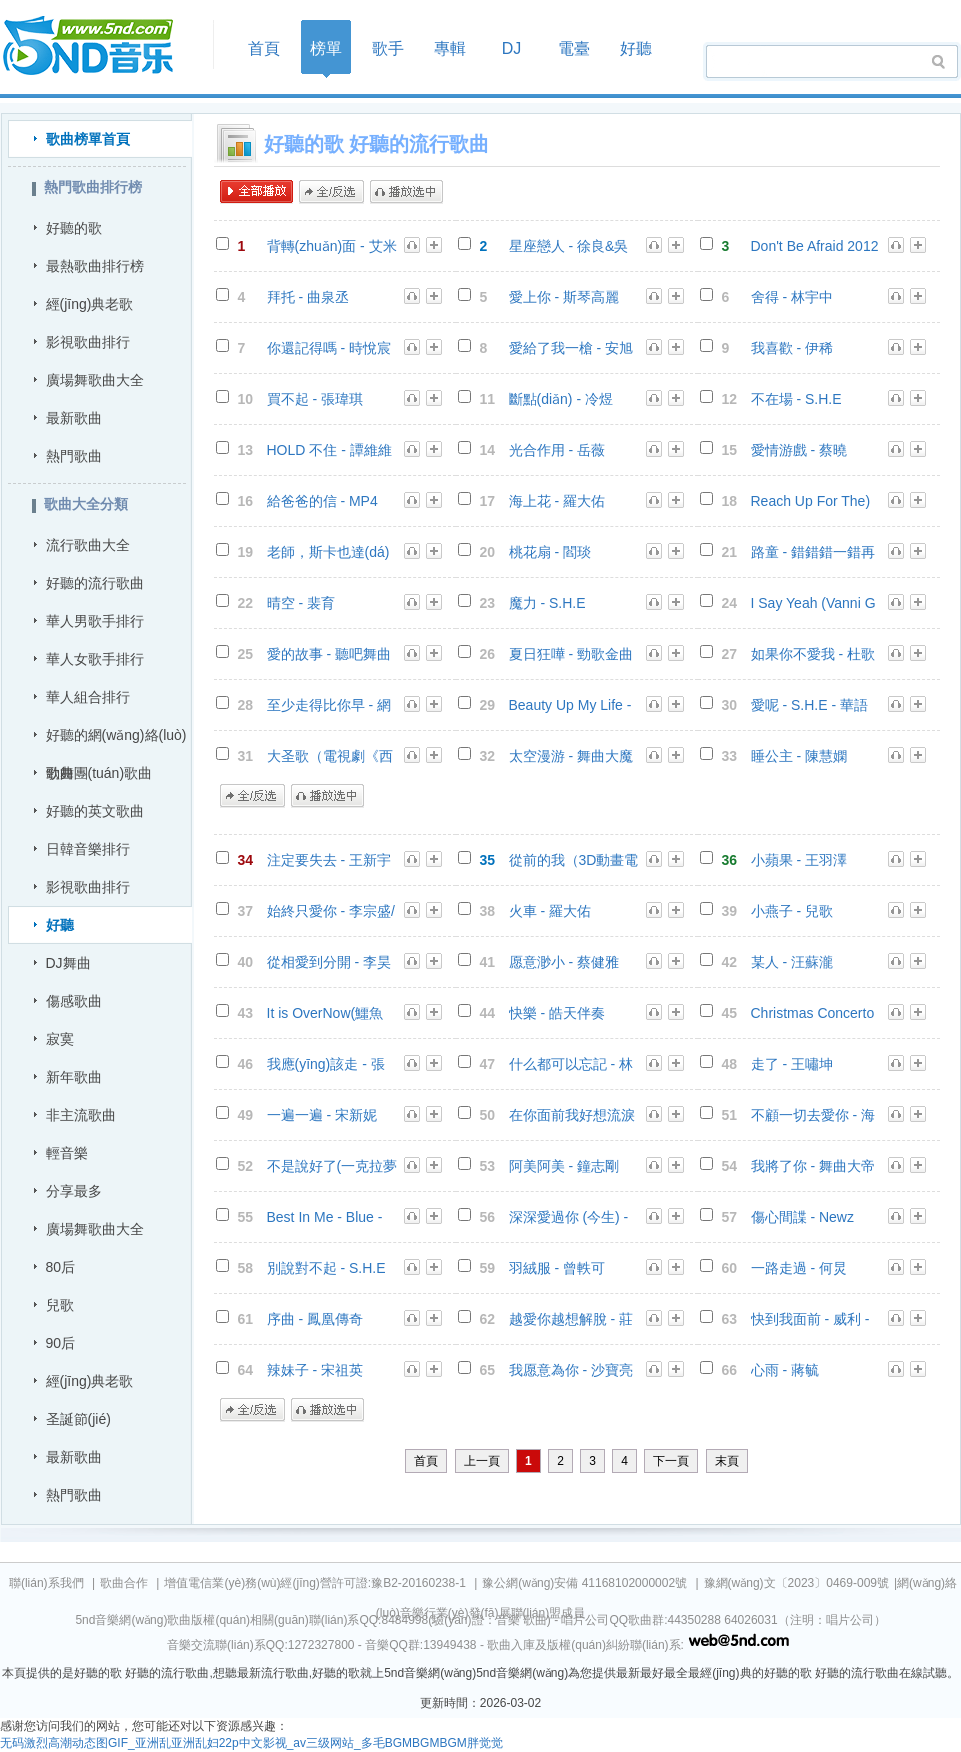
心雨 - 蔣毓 (785, 1370)
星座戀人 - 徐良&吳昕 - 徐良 (569, 246)
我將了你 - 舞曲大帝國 (813, 1166)
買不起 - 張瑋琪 (315, 399)
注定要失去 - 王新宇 (329, 860)
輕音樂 (67, 1153)
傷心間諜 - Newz (802, 1217)
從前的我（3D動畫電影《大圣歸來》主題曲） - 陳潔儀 (574, 860)
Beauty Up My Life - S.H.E (570, 705)
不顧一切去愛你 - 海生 (813, 1115)
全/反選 (331, 192)
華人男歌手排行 (95, 621)
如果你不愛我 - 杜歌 (813, 654)
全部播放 (256, 192)
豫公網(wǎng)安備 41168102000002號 (584, 1583)
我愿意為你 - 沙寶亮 (571, 1370)
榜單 (326, 48)
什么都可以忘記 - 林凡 (571, 1064)
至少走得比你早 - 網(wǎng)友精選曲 (329, 705)
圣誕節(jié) (78, 1419)
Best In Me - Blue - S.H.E (325, 1217)
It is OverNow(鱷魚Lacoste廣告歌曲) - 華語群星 (326, 1013)
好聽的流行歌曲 (95, 583)
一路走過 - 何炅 (799, 1268)
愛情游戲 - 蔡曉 (799, 450)
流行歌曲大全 (88, 545)
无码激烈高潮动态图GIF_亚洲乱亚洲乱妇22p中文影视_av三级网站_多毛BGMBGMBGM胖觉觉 (251, 1743)
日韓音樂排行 (88, 849)
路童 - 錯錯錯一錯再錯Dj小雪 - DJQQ (813, 552)
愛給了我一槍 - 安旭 (571, 348)
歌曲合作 (124, 1583)
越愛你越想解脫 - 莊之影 (571, 1319)
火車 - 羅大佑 (550, 911)
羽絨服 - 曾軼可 (557, 1268)
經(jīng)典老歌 (90, 304)
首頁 (101, 46)
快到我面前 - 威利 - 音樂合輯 (810, 1319)
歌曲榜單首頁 (88, 139)
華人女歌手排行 (95, 659)
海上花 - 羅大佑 (557, 501)
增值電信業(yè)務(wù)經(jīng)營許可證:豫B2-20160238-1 (314, 1583)
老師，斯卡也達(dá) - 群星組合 (328, 552)
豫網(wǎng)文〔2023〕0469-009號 (796, 1583)
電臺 (574, 48)
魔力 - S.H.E (547, 603)
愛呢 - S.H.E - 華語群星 (809, 705)
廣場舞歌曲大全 (95, 380)
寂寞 (60, 1039)
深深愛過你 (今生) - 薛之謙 (569, 1217)
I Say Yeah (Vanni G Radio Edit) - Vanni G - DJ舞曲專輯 (813, 603)
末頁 (727, 1461)
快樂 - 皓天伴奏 (557, 1013)
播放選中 (406, 192)
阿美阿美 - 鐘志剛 (564, 1166)
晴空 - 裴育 (301, 603)
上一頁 (482, 1461)
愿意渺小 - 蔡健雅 (564, 962)
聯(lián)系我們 (46, 1583)
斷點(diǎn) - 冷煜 (561, 399)
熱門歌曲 (74, 456)
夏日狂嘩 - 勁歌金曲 (571, 654)
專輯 (450, 48)
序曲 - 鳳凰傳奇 (315, 1319)
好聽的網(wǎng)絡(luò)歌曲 (116, 740)
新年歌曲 (74, 1077)
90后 (61, 1343)
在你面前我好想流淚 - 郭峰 (572, 1115)
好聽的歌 (74, 228)
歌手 (388, 48)
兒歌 (60, 1305)
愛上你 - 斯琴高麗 (564, 297)
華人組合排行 (88, 697)
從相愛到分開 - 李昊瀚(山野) (329, 962)
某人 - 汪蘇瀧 (792, 962)
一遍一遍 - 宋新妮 (322, 1115)
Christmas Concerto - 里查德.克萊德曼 (813, 1013)
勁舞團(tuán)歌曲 (99, 773)
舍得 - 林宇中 (792, 297)
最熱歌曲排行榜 (95, 266)
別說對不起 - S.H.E (326, 1268)
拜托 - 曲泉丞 (308, 297)
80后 (61, 1267)
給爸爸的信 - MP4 (322, 501)
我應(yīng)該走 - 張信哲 (326, 1064)
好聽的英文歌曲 (95, 811)
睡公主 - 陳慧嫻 (799, 756)
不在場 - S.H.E (796, 399)
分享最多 (74, 1191)
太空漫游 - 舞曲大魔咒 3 (571, 756)
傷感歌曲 (74, 1001)
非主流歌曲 (81, 1115)
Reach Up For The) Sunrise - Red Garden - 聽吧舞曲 (811, 501)
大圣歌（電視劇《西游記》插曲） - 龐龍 (330, 756)
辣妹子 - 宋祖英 (315, 1370)
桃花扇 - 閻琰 (550, 552)
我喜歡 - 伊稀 (792, 348)
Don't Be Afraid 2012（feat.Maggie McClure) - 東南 (815, 246)
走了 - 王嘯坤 (792, 1064)
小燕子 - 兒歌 (792, 911)
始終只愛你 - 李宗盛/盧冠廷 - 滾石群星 (331, 911)
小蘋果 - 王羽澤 (799, 860)
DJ (512, 48)
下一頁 (671, 1461)
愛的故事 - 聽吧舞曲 (329, 654)
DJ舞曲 (68, 963)
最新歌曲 (74, 418)
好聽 (636, 48)
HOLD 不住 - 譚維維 (329, 450)
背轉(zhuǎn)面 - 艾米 (332, 246)
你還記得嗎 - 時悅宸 (329, 348)
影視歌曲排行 (88, 342)
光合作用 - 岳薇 (557, 450)
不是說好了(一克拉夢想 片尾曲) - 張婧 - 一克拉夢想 (332, 1166)
